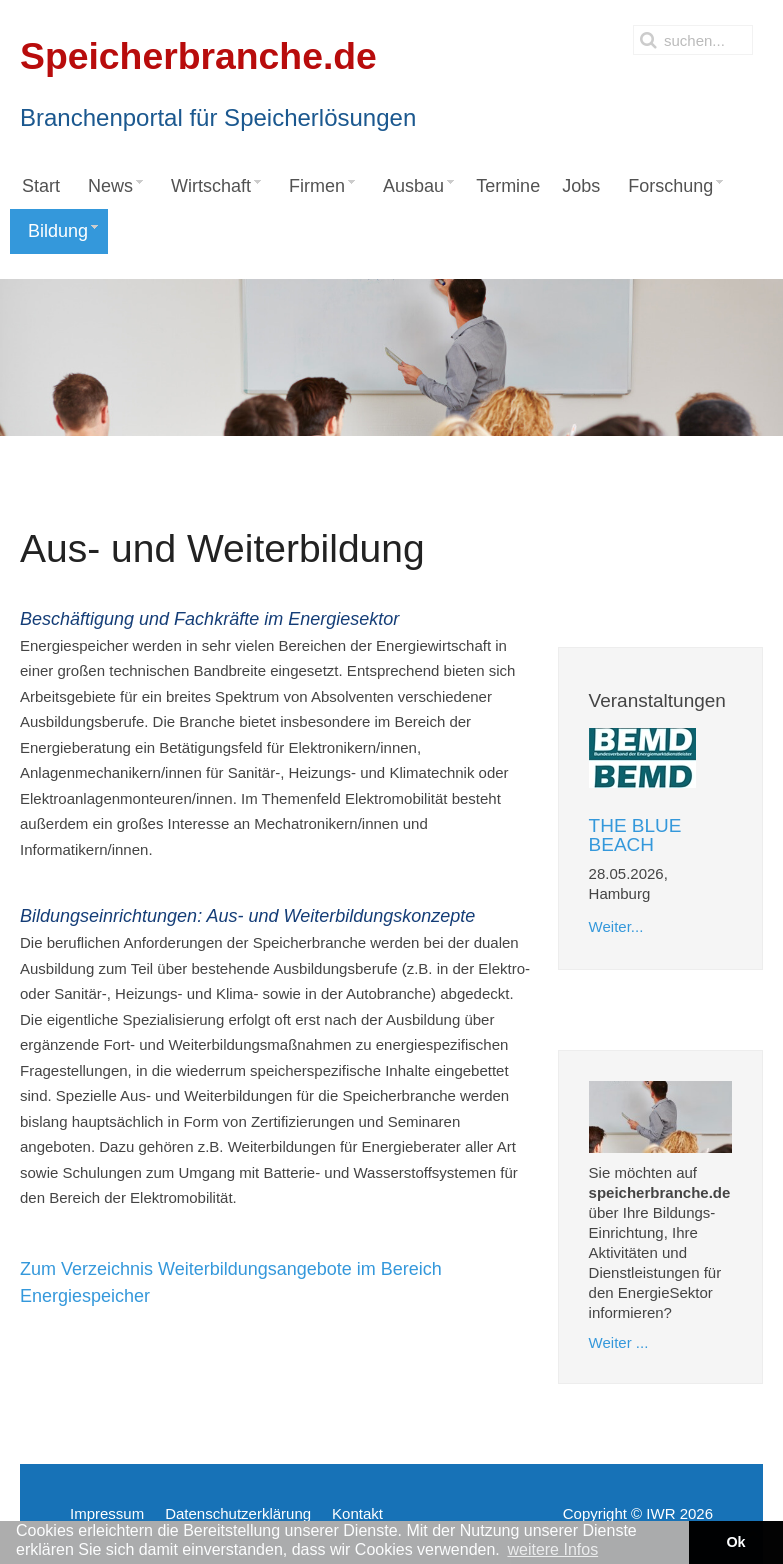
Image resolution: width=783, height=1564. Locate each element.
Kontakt (357, 1513)
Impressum (107, 1513)
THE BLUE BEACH (635, 835)
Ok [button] (735, 1542)
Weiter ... (619, 1342)
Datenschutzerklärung (238, 1513)
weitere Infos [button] (552, 1549)
